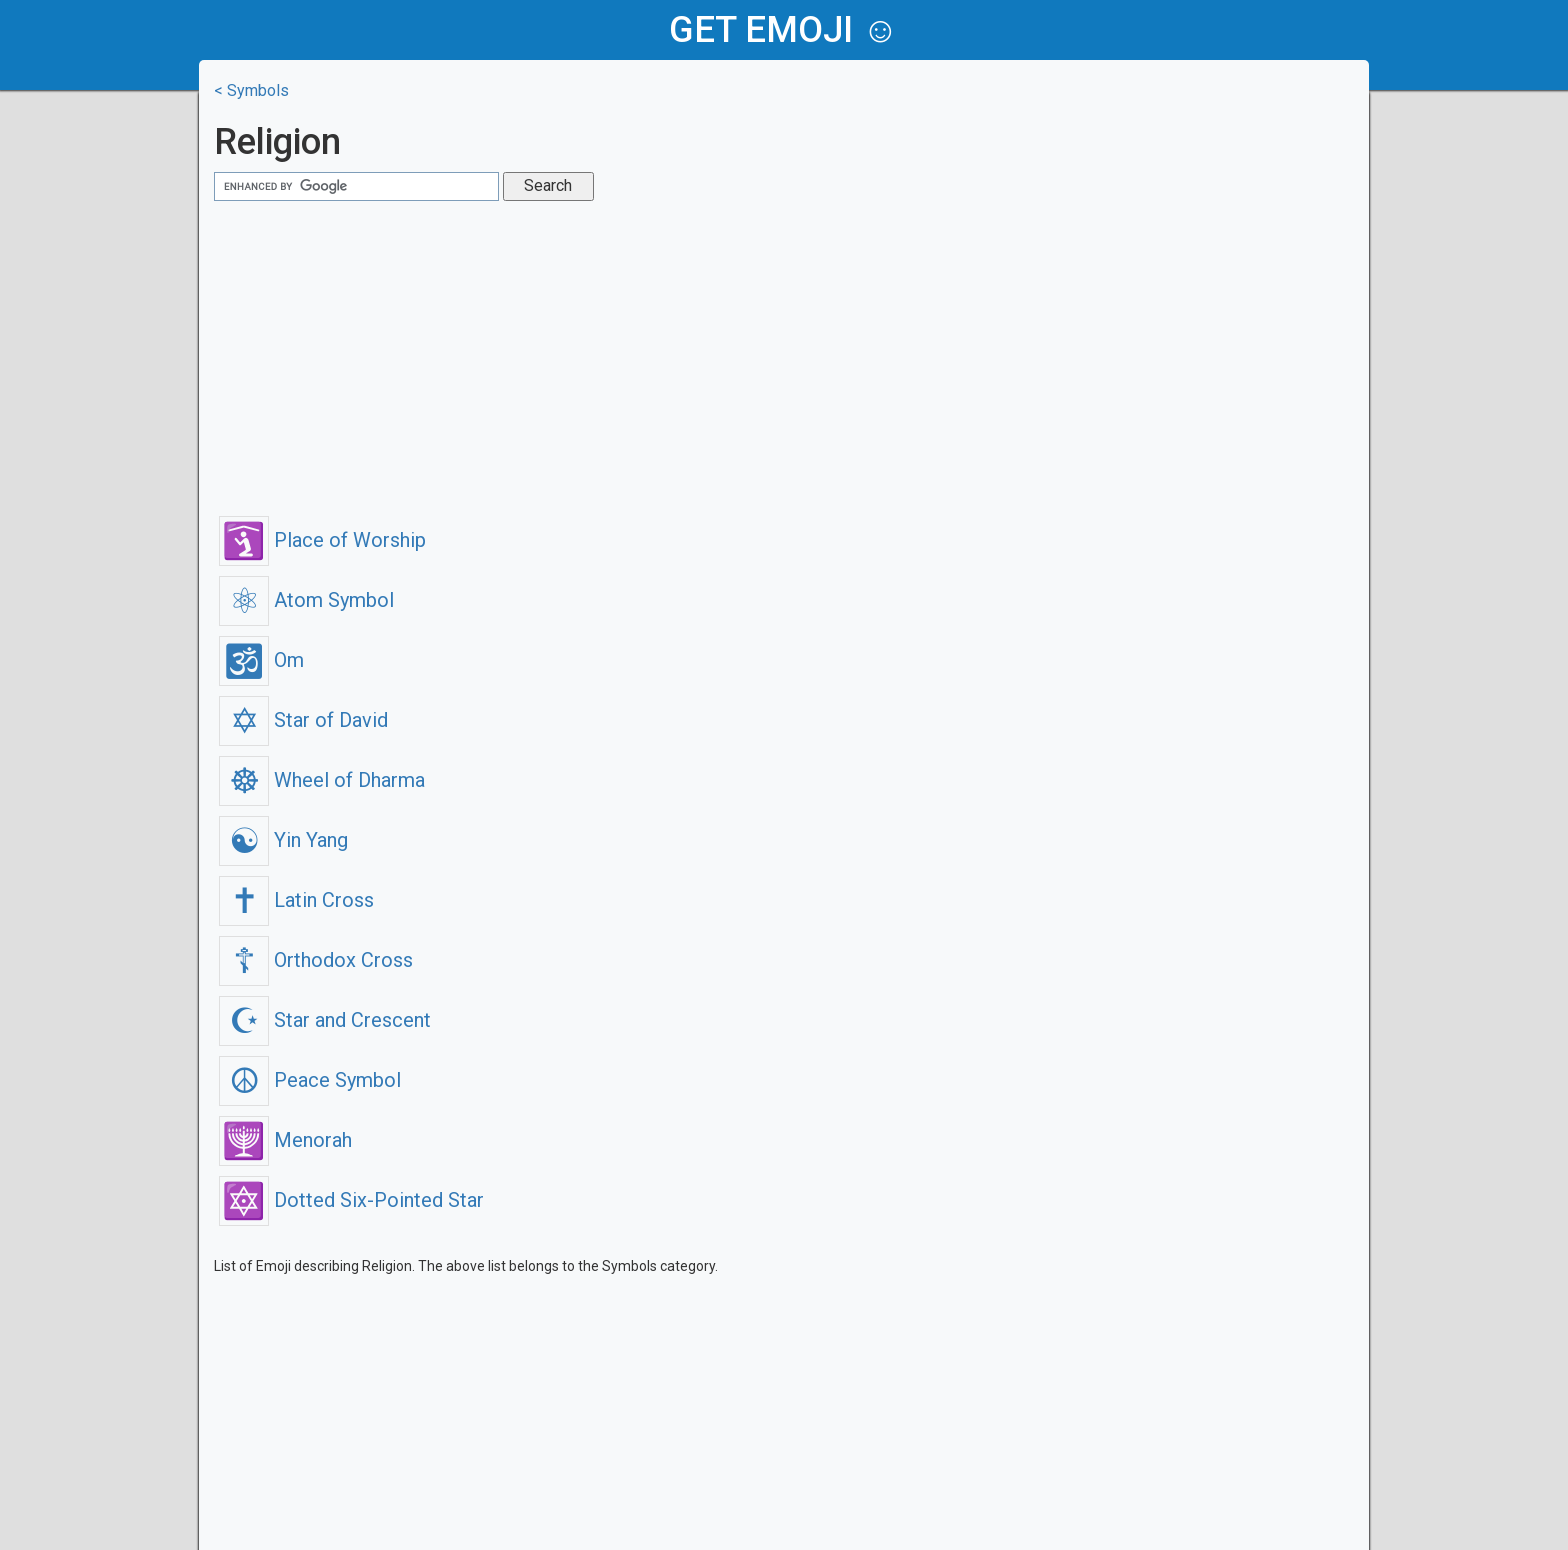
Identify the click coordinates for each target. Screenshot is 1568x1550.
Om (261, 660)
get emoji (761, 30)
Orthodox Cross (316, 960)
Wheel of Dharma (322, 780)
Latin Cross (296, 900)
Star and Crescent (325, 1020)
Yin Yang (283, 840)
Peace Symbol (310, 1080)
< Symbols (251, 90)
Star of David (303, 720)
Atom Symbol (306, 600)
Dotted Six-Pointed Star (351, 1200)
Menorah (285, 1140)
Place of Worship (322, 540)
